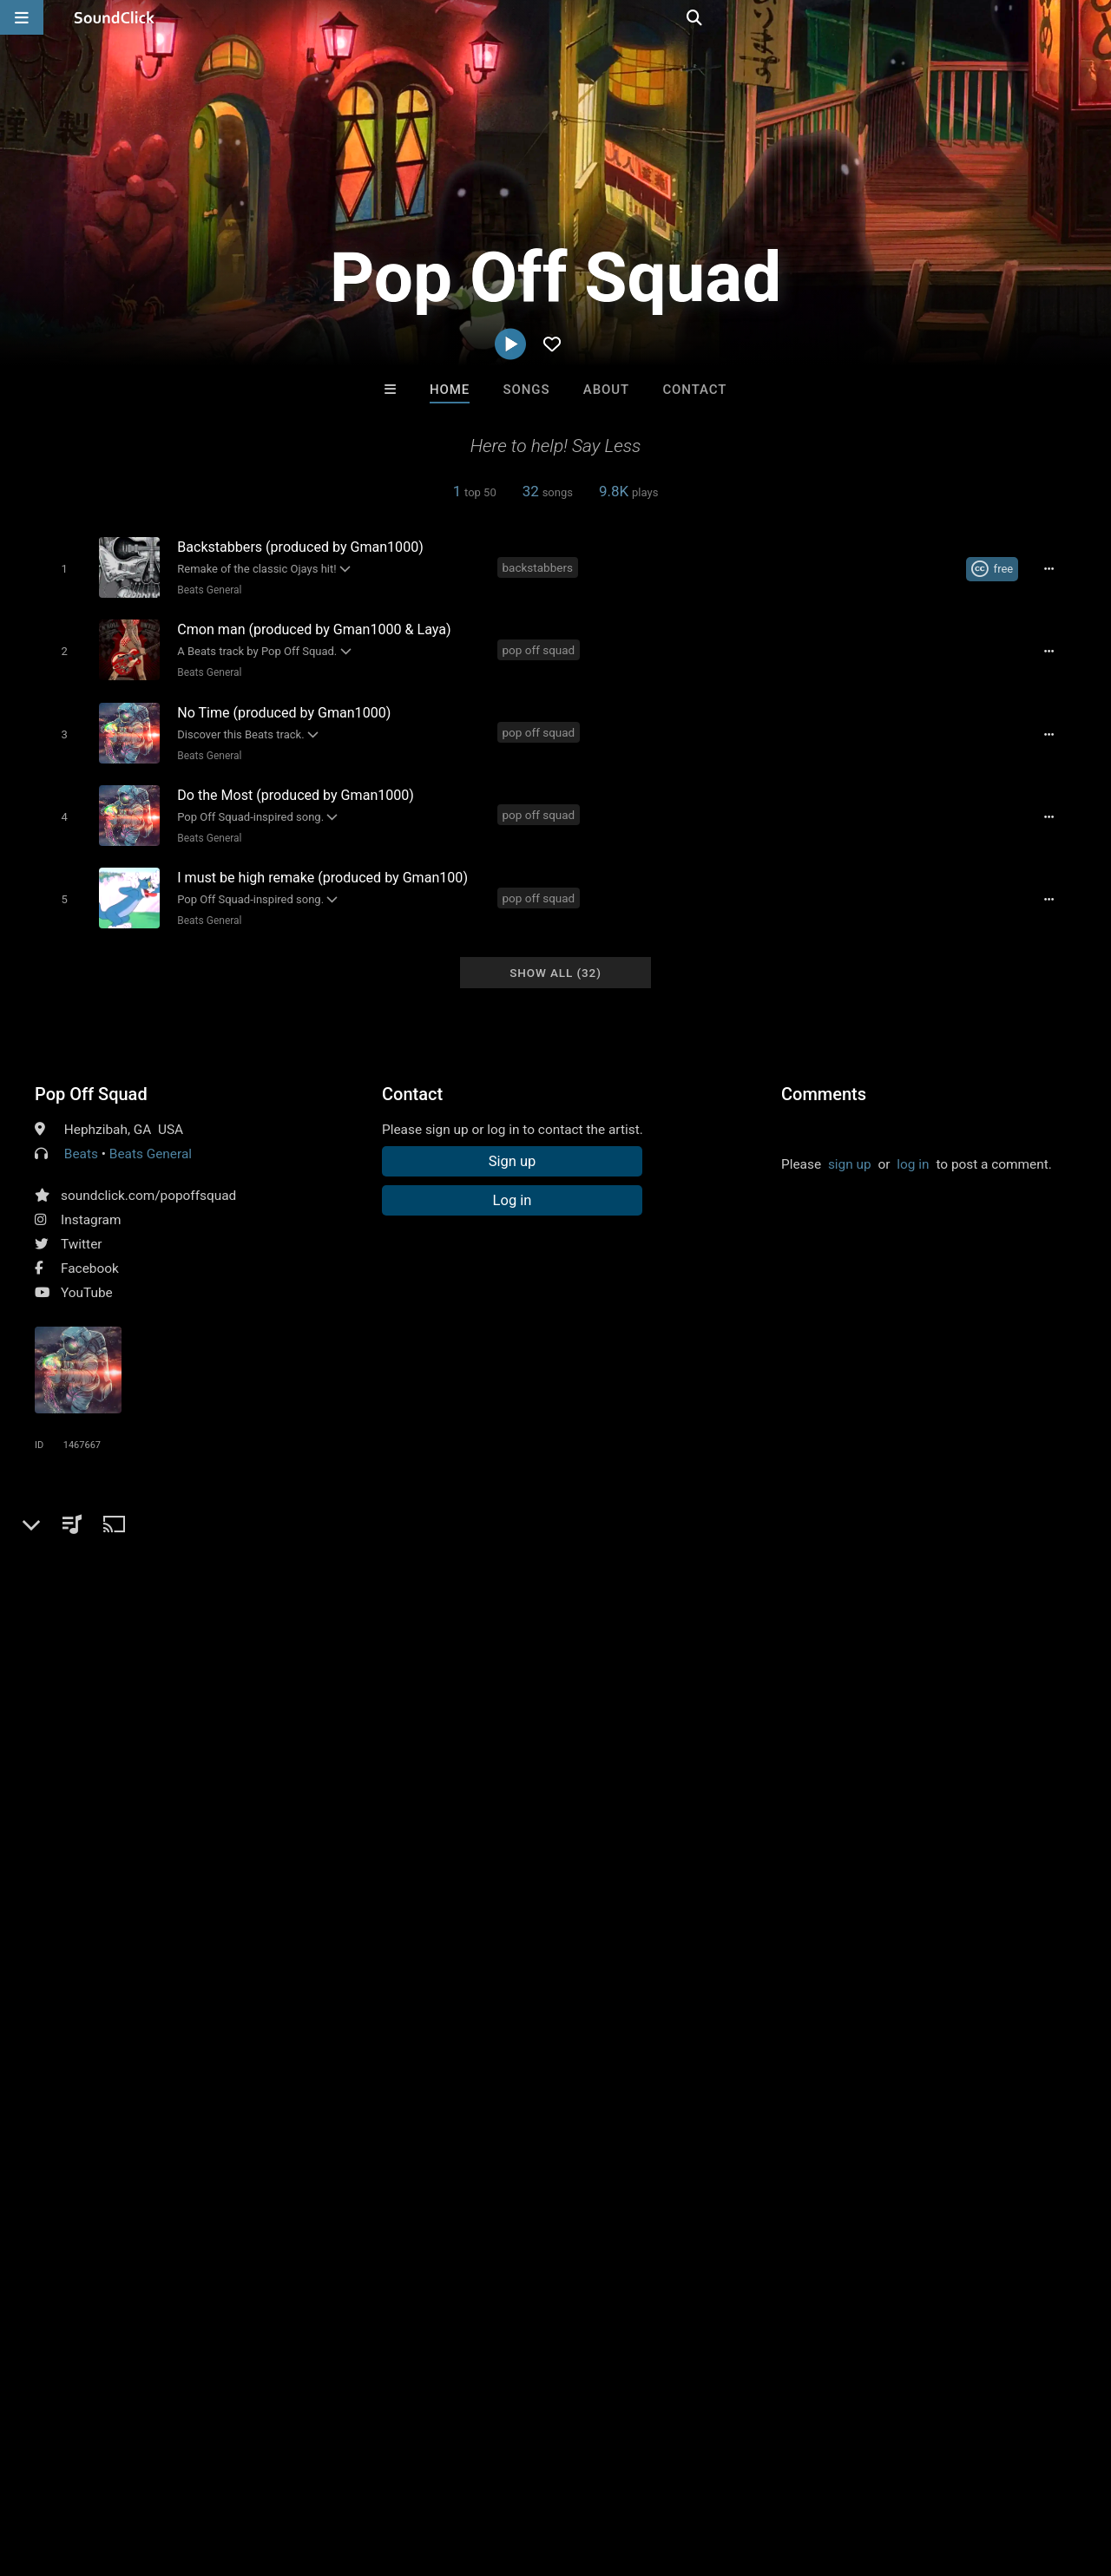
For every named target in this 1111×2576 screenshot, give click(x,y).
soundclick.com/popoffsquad (148, 1176)
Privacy (414, 2473)
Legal (468, 2473)
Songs (526, 389)
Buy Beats (501, 2187)
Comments (823, 1075)
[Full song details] (1054, 568)
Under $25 (718, 2187)
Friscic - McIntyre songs (635, 2093)
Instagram (91, 1201)
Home (450, 389)
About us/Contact (154, 2473)
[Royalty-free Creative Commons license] (997, 568)
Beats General (206, 589)
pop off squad (541, 645)
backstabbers (540, 567)
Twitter (81, 1225)
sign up (849, 1145)
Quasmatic (771, 2093)
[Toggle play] (60, 567)
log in (913, 1145)
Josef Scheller (340, 2093)
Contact (694, 389)
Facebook (90, 1249)
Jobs (238, 2473)
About (606, 389)
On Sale (609, 2187)
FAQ (73, 2473)
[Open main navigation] (21, 17)
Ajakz (484, 2093)
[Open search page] (1093, 17)
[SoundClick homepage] (114, 17)
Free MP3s (392, 2187)
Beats (81, 1135)
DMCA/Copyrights (323, 2473)
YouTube (87, 1273)
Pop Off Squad (91, 1075)
